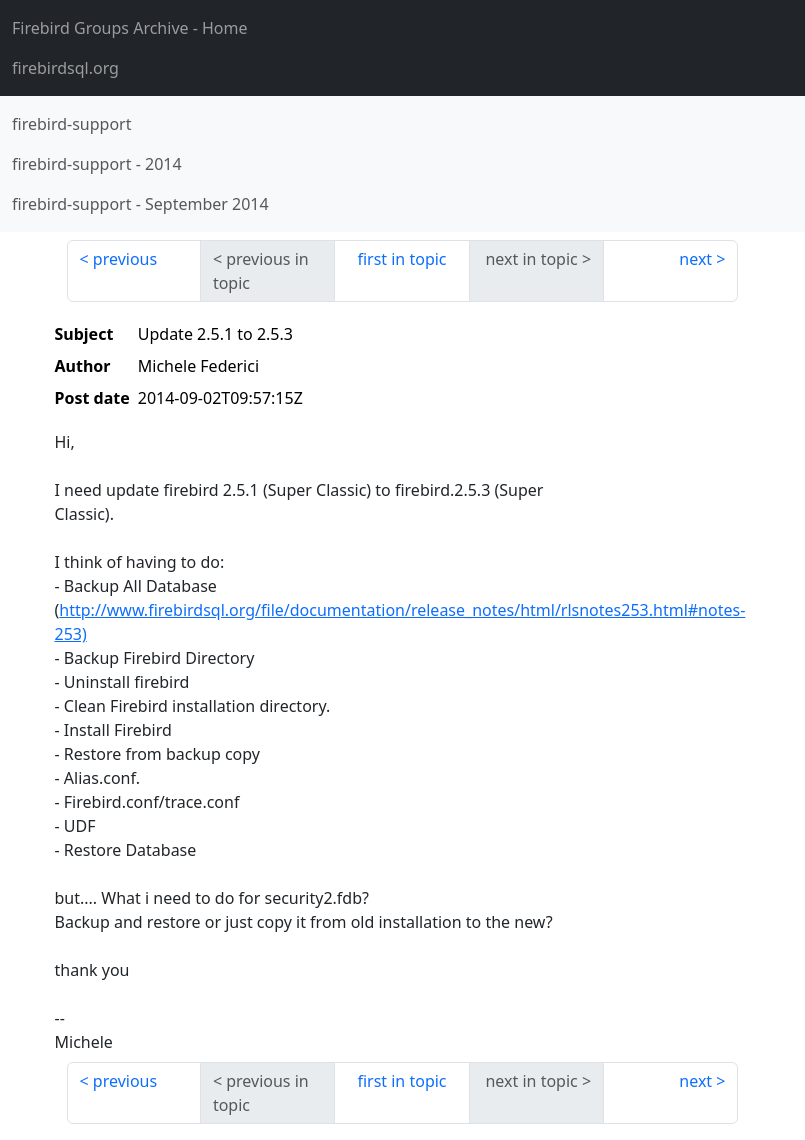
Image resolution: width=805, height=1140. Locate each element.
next (695, 259)
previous (125, 259)
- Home (130, 28)
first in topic (401, 259)
